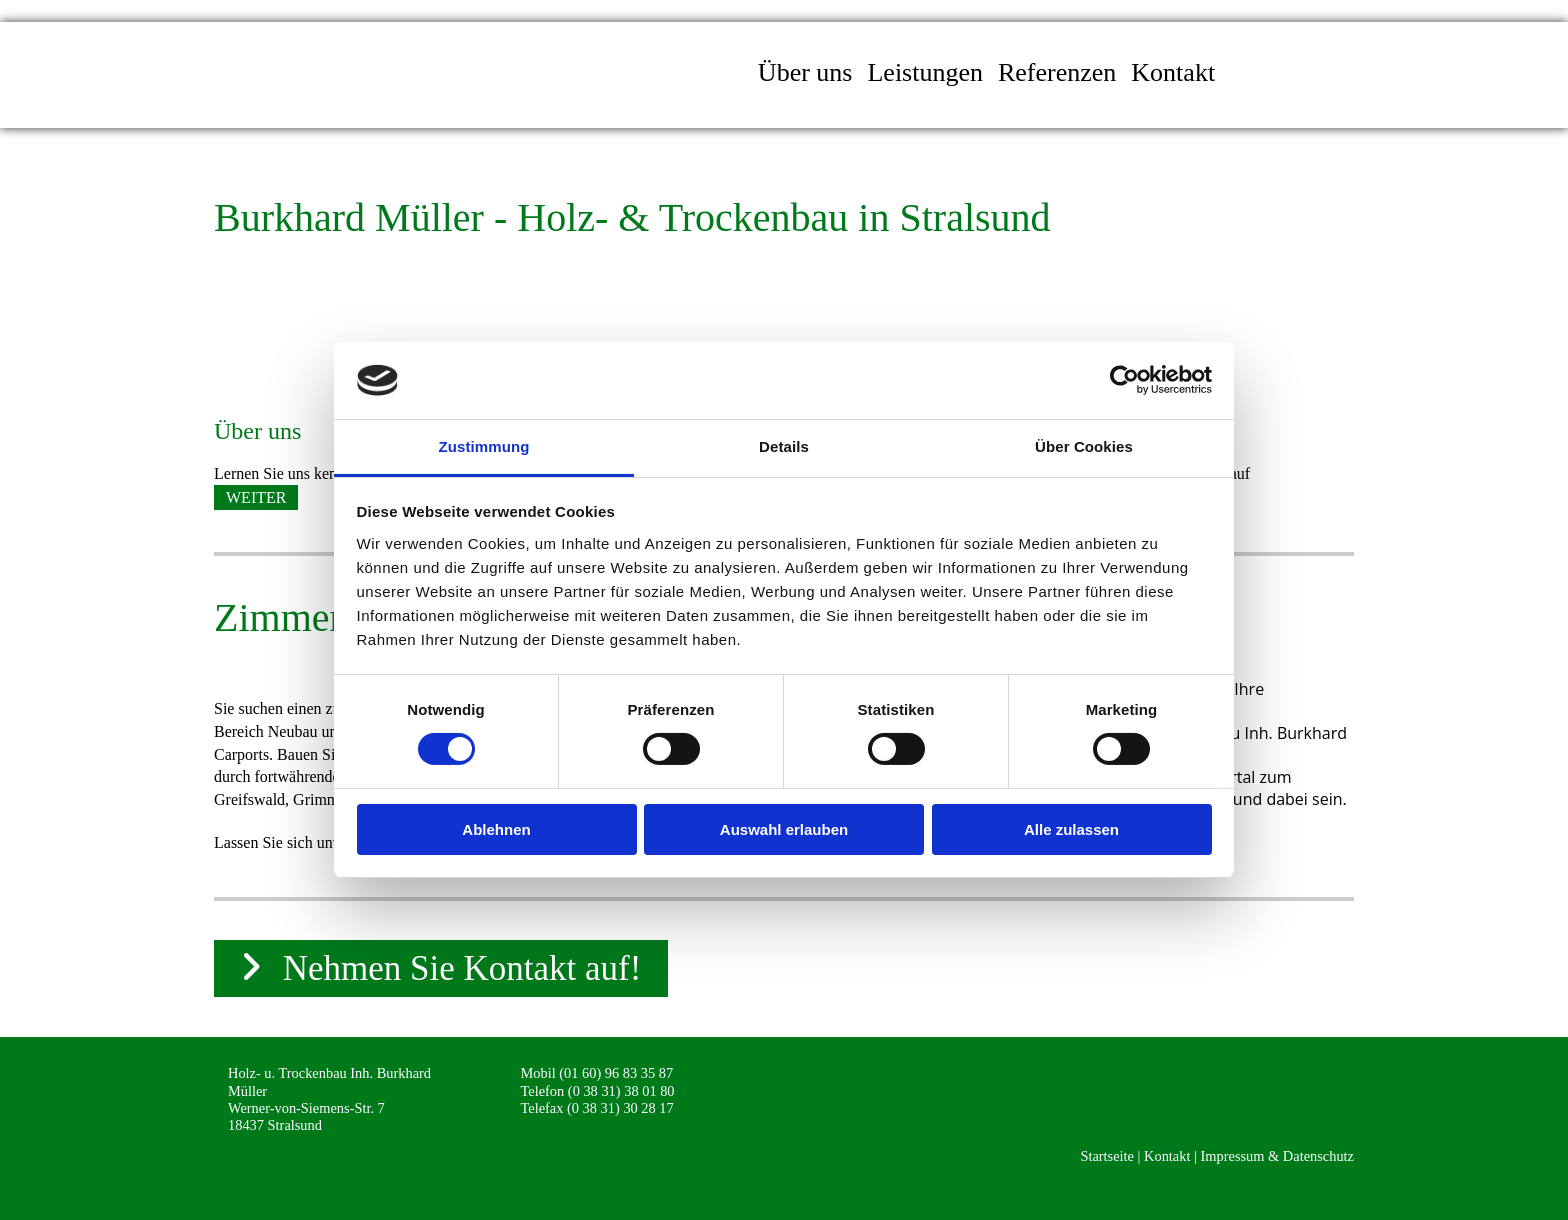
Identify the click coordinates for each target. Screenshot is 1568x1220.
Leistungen (925, 72)
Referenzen (1057, 72)
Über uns (805, 72)
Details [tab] (784, 446)
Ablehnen (496, 829)
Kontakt (1173, 72)
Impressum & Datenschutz (1277, 1156)
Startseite (1107, 1156)
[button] (256, 497)
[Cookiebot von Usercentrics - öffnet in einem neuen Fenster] (1124, 380)
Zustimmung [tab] (484, 446)
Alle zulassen (1071, 829)
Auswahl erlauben (784, 829)
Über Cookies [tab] (1084, 446)
